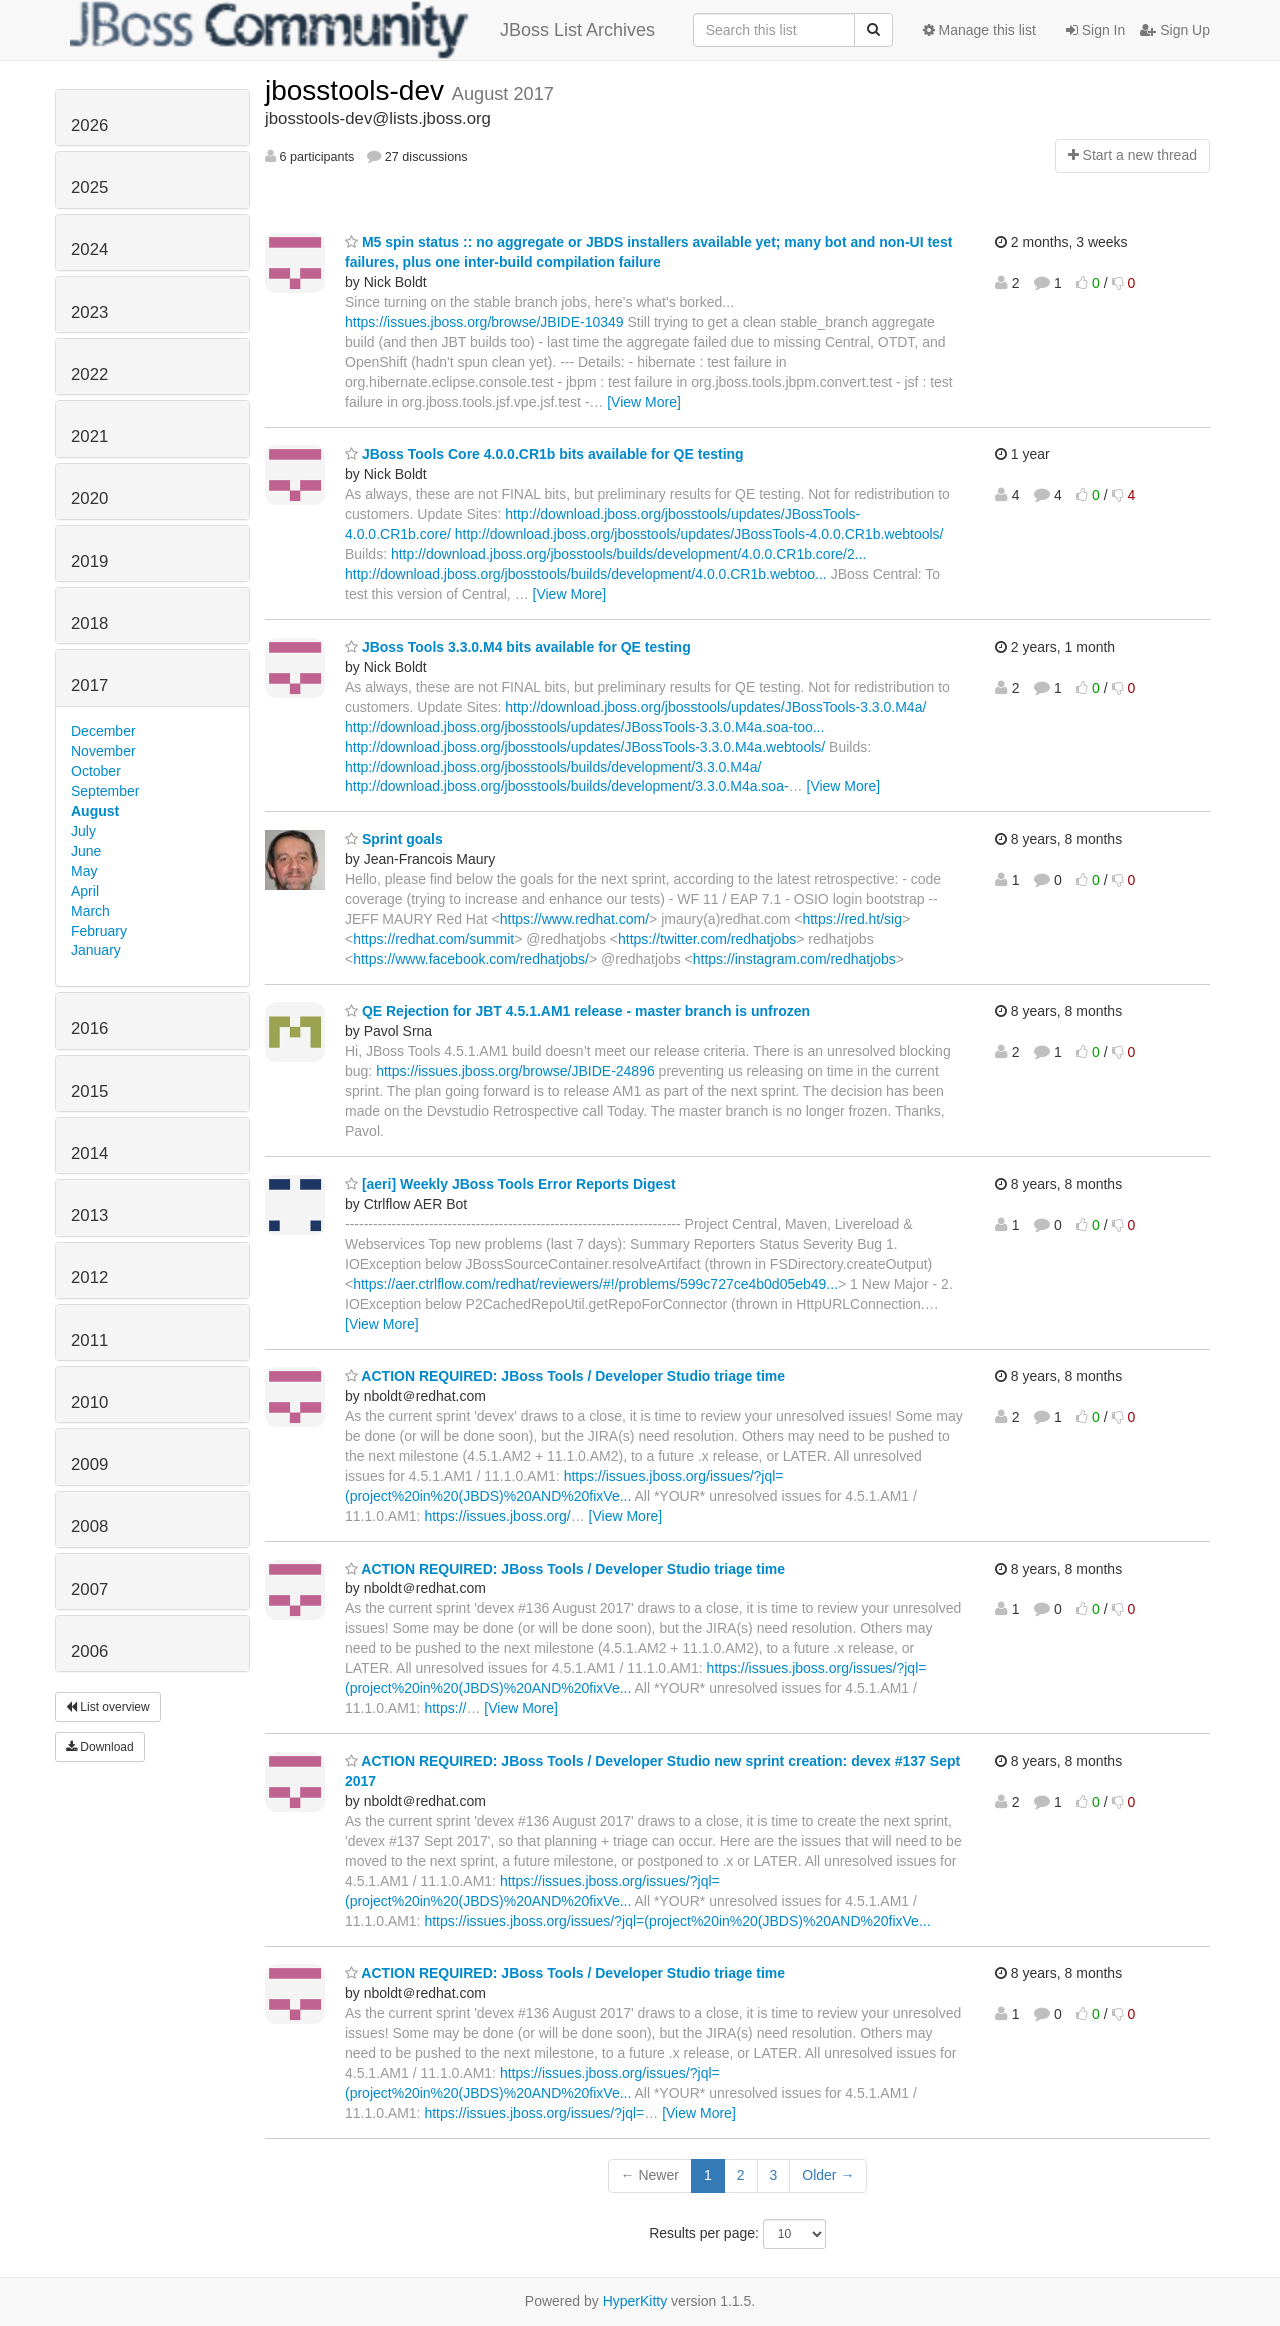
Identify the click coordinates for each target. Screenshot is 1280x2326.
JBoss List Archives (362, 30)
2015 (89, 1091)
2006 (89, 1651)
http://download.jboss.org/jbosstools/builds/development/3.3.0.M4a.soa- (567, 786)
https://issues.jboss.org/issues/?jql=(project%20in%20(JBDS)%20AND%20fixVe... (677, 1921)
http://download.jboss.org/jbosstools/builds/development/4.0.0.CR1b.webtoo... (586, 574)
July (83, 831)
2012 (89, 1277)
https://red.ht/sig (852, 919)
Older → (828, 2175)
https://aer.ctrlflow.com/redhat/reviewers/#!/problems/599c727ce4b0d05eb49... (595, 1284)
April (85, 891)
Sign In (1095, 30)
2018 (89, 623)
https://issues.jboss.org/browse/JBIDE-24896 (515, 1071)
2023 (89, 312)
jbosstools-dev (358, 90)
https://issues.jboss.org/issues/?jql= (534, 2113)
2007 (89, 1589)
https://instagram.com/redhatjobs (794, 959)
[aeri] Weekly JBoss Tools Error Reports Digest (510, 1184)
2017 (89, 685)
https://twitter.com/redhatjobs (707, 939)
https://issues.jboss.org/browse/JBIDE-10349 (484, 322)
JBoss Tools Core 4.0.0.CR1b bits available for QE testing (544, 454)
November (103, 751)
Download (100, 1747)
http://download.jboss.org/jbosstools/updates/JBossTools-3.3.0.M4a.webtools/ (585, 747)
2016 (89, 1028)
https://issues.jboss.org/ (497, 1516)
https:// (445, 1708)
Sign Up (1175, 30)
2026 (89, 125)
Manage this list (979, 30)
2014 (89, 1153)
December (103, 731)
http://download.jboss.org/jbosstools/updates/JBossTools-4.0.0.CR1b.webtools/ (699, 534)
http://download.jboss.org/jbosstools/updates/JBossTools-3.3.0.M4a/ (715, 707)
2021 (89, 436)
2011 (89, 1340)
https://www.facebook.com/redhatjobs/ (471, 959)
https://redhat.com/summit (433, 939)
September (105, 791)
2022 (89, 374)
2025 (89, 187)
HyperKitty (635, 2301)
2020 (89, 498)
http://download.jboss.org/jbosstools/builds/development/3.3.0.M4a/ (553, 767)
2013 (89, 1215)
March (90, 911)
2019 (89, 561)
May (84, 871)
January (96, 950)
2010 (89, 1402)
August (95, 811)
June (86, 851)
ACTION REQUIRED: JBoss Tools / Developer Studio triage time (565, 1376)
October (96, 771)
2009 (89, 1464)
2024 (89, 249)
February (99, 931)
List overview (108, 1707)
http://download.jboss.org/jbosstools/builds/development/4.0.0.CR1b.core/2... (629, 554)
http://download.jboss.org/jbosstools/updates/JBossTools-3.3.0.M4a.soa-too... (584, 727)
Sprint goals (394, 839)
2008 (89, 1526)
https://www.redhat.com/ (574, 919)
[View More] (644, 402)
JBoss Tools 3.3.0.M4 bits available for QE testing (518, 647)
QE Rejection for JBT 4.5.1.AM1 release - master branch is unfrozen (577, 1011)
